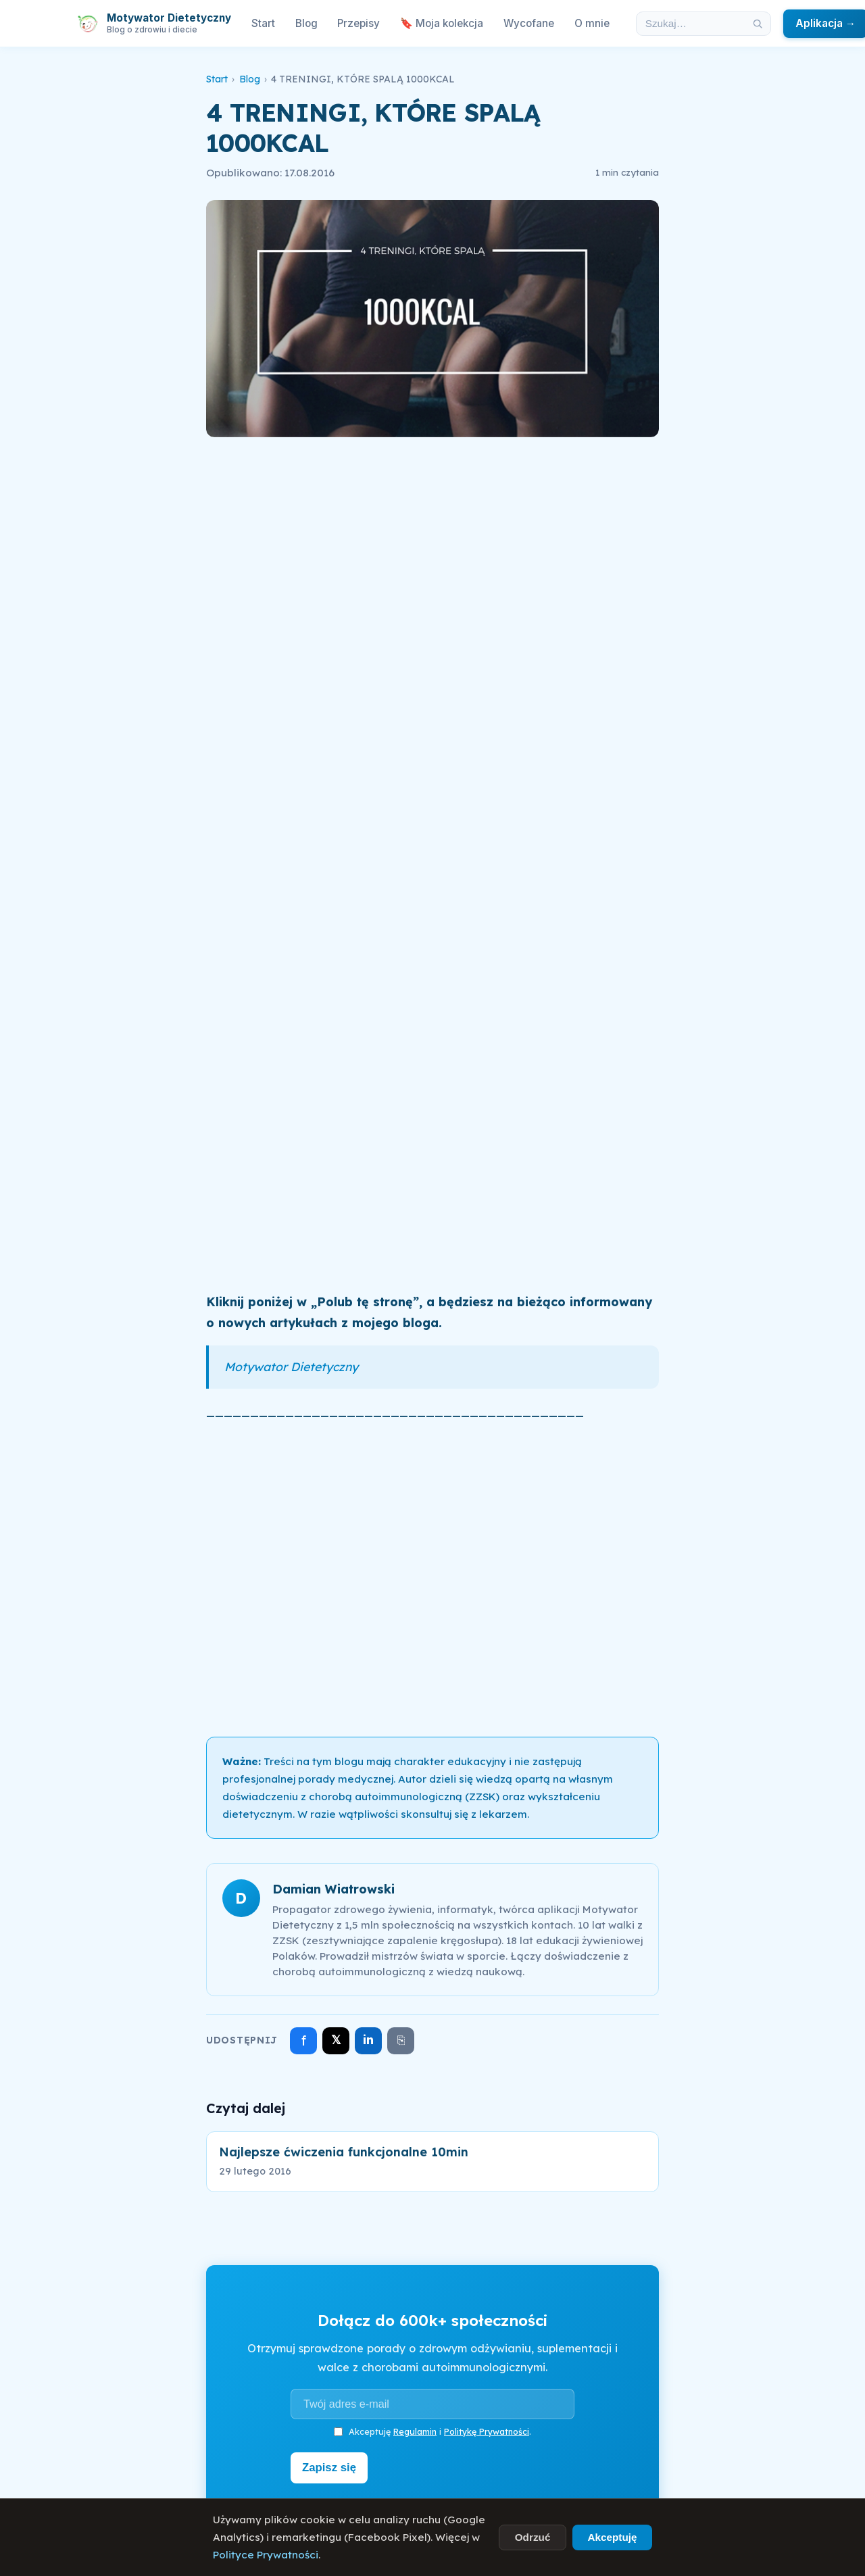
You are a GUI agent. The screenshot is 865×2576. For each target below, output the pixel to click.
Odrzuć (533, 2537)
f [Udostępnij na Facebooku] (303, 2040)
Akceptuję (612, 2537)
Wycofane (528, 23)
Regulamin (415, 2431)
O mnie (592, 23)
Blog (306, 23)
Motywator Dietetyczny (291, 1366)
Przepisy (358, 23)
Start (263, 23)
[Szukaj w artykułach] (691, 23)
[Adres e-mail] (432, 2404)
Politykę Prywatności (486, 2431)
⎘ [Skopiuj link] (401, 2040)
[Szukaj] (757, 23)
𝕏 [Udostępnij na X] (336, 2040)
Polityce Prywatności (265, 2554)
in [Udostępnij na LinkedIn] (368, 2040)
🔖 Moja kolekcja (441, 23)
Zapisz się (332, 2466)
